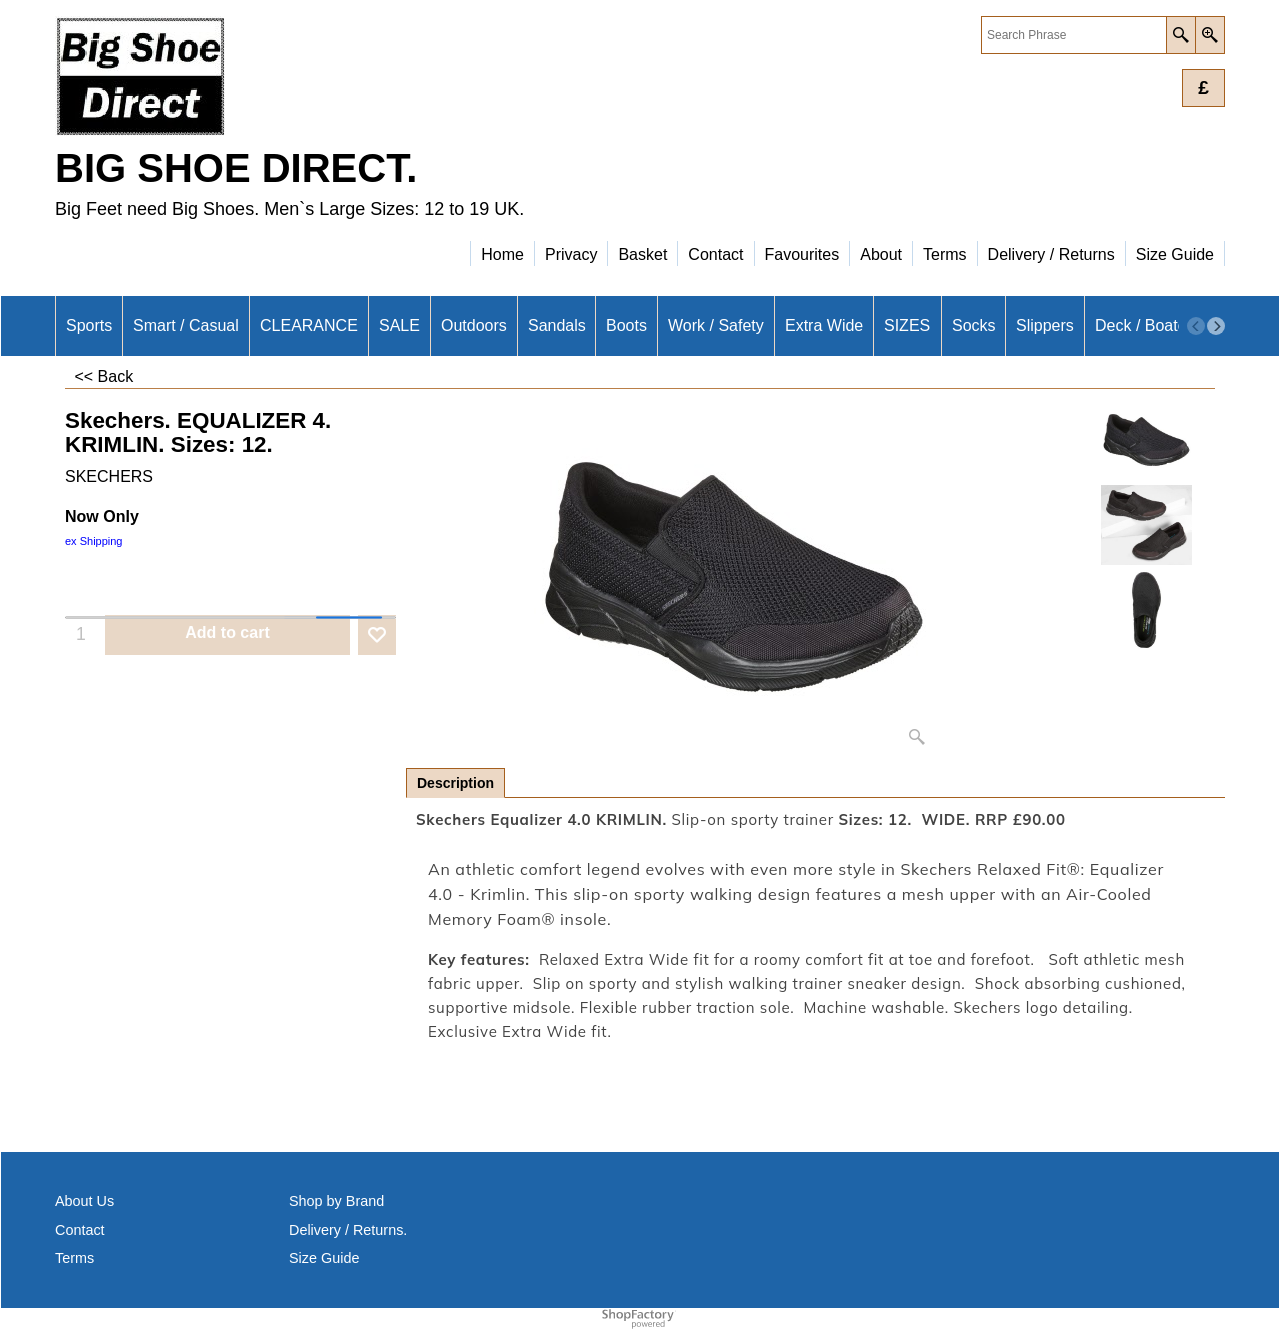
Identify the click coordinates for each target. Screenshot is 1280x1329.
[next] (1216, 326)
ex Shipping (94, 541)
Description (455, 783)
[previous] (1196, 326)
